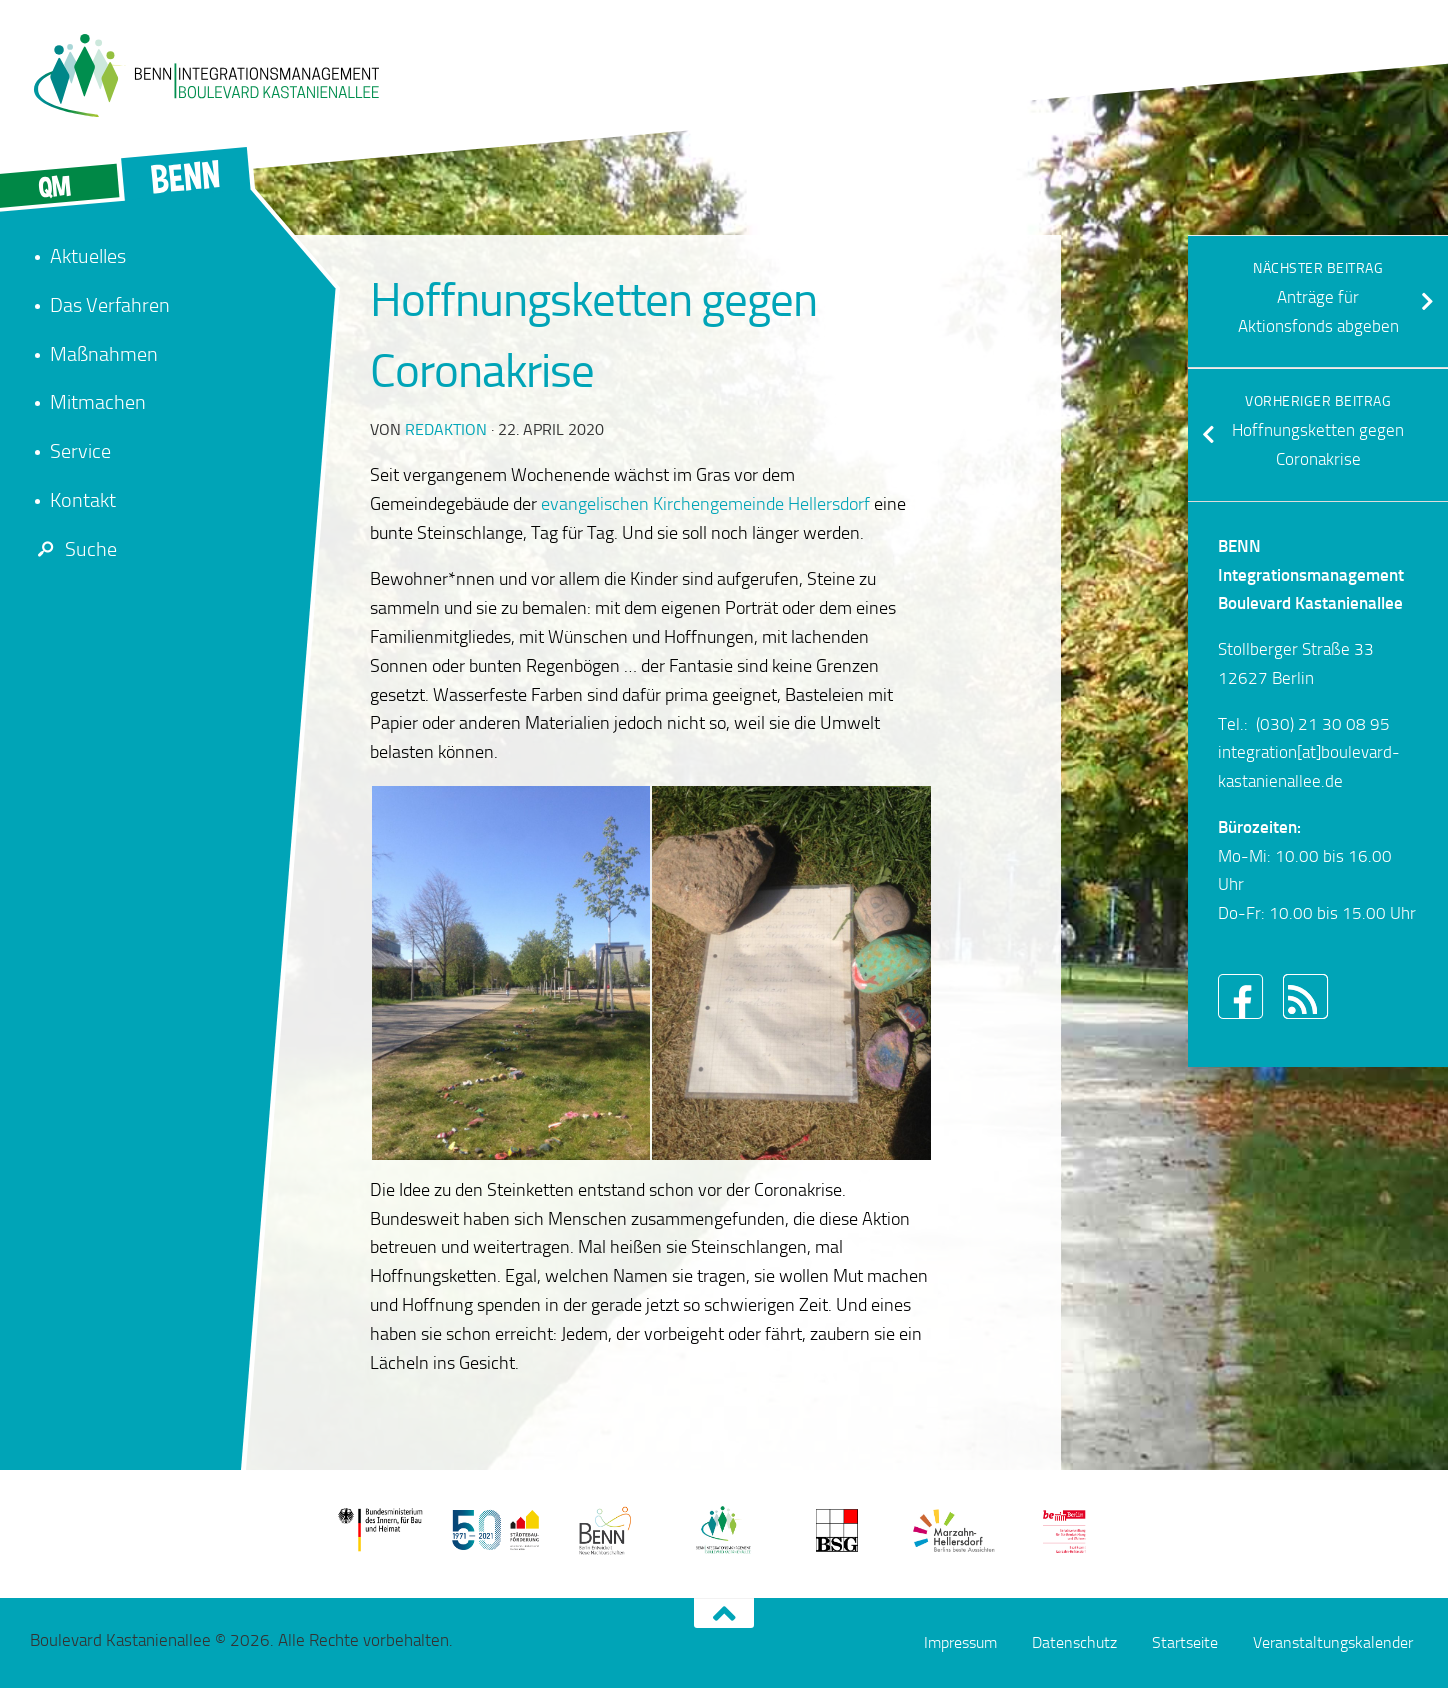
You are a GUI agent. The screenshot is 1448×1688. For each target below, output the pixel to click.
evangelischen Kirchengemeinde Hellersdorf (705, 504)
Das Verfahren (110, 305)
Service (80, 451)
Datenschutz (1074, 1642)
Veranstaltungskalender (1333, 1642)
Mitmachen (98, 402)
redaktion (446, 429)
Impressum (960, 1642)
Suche (73, 549)
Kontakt (83, 500)
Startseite (1185, 1642)
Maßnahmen (104, 354)
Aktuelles (88, 256)
